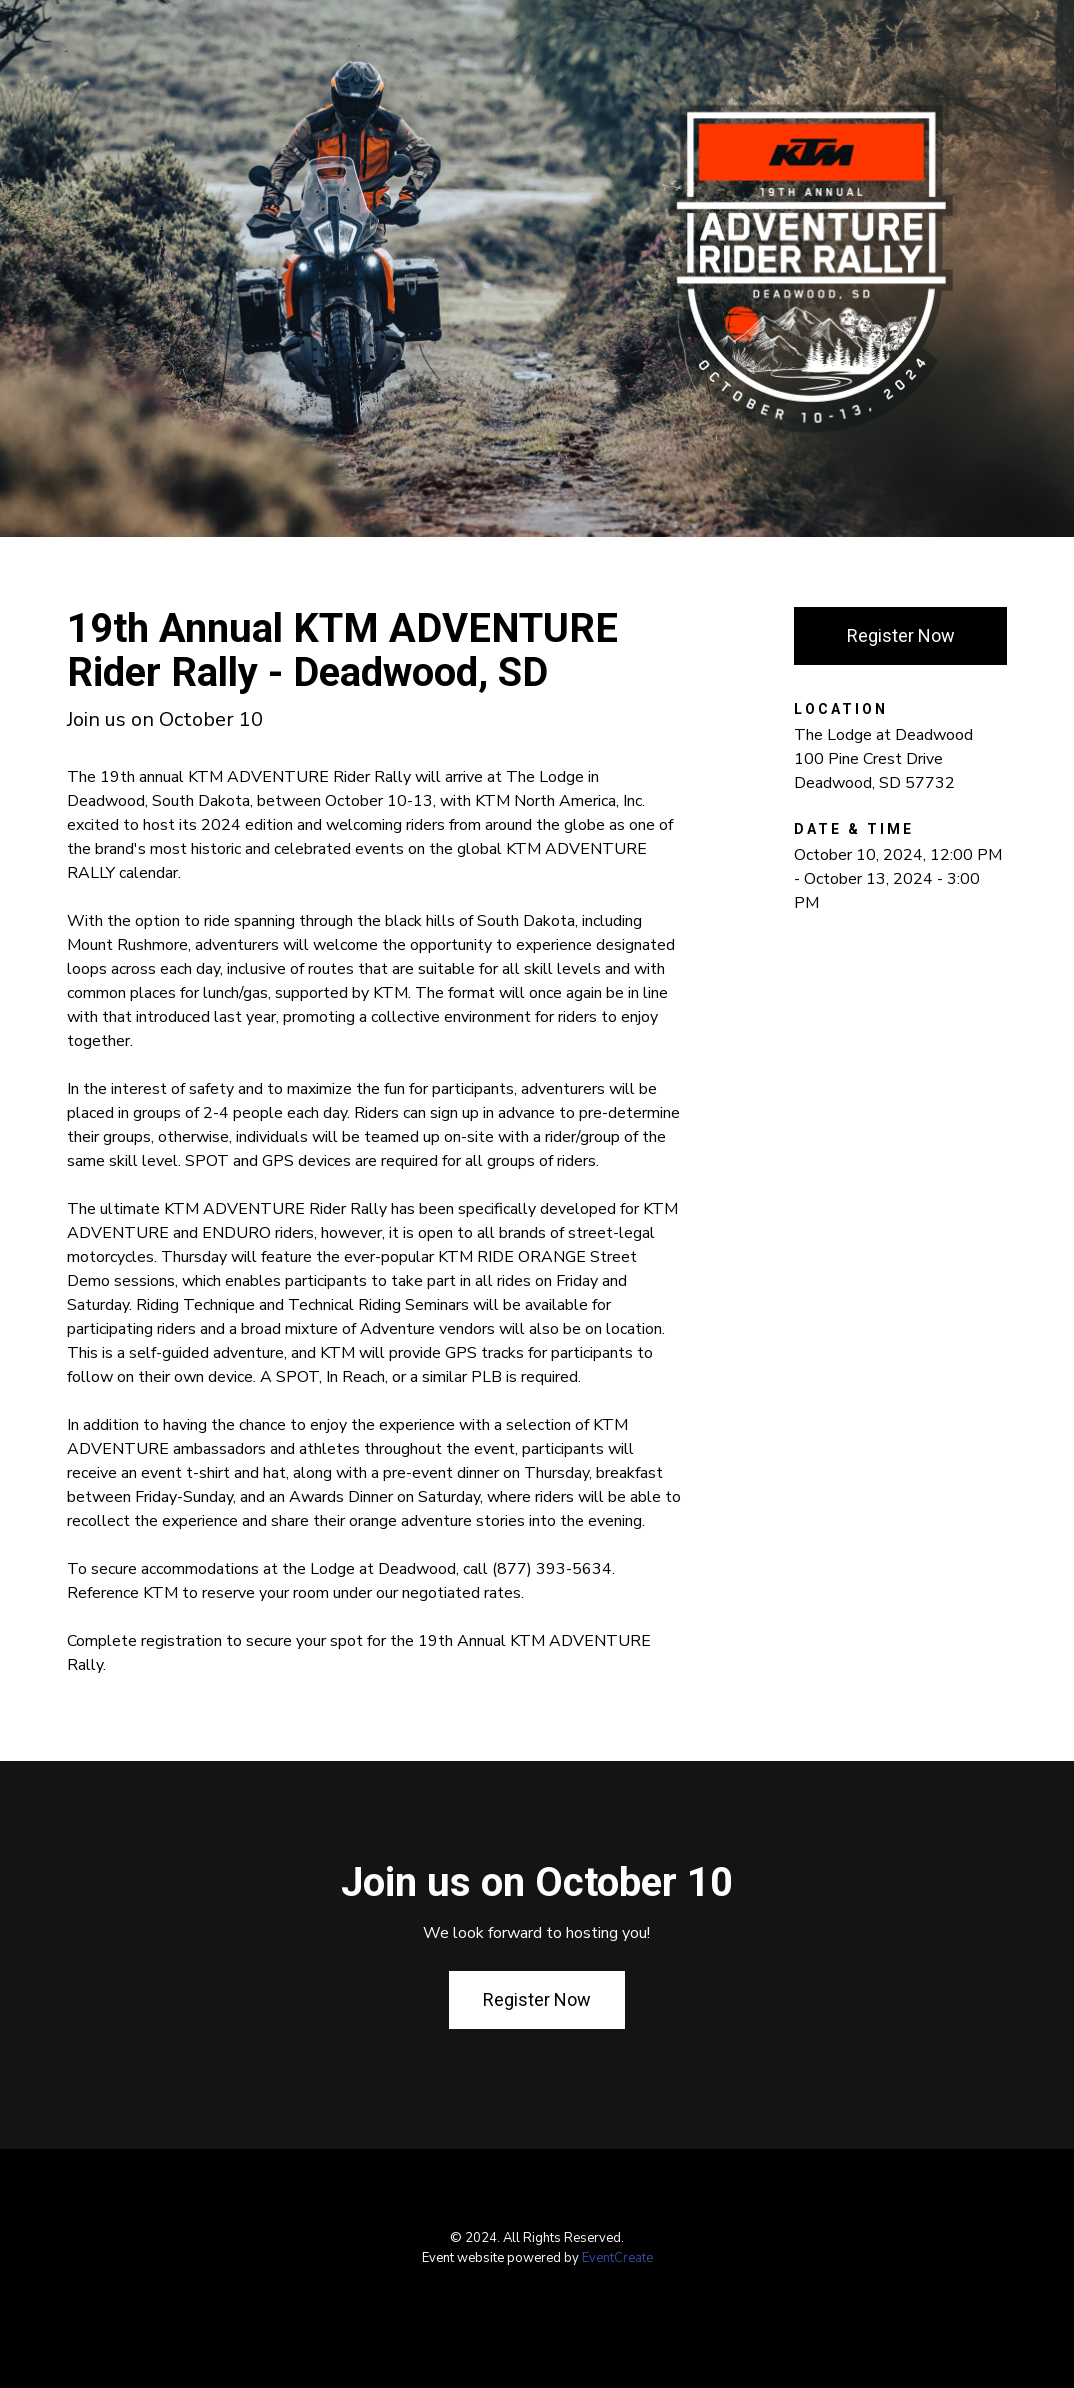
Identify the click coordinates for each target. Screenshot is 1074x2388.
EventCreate (617, 2258)
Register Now (901, 635)
